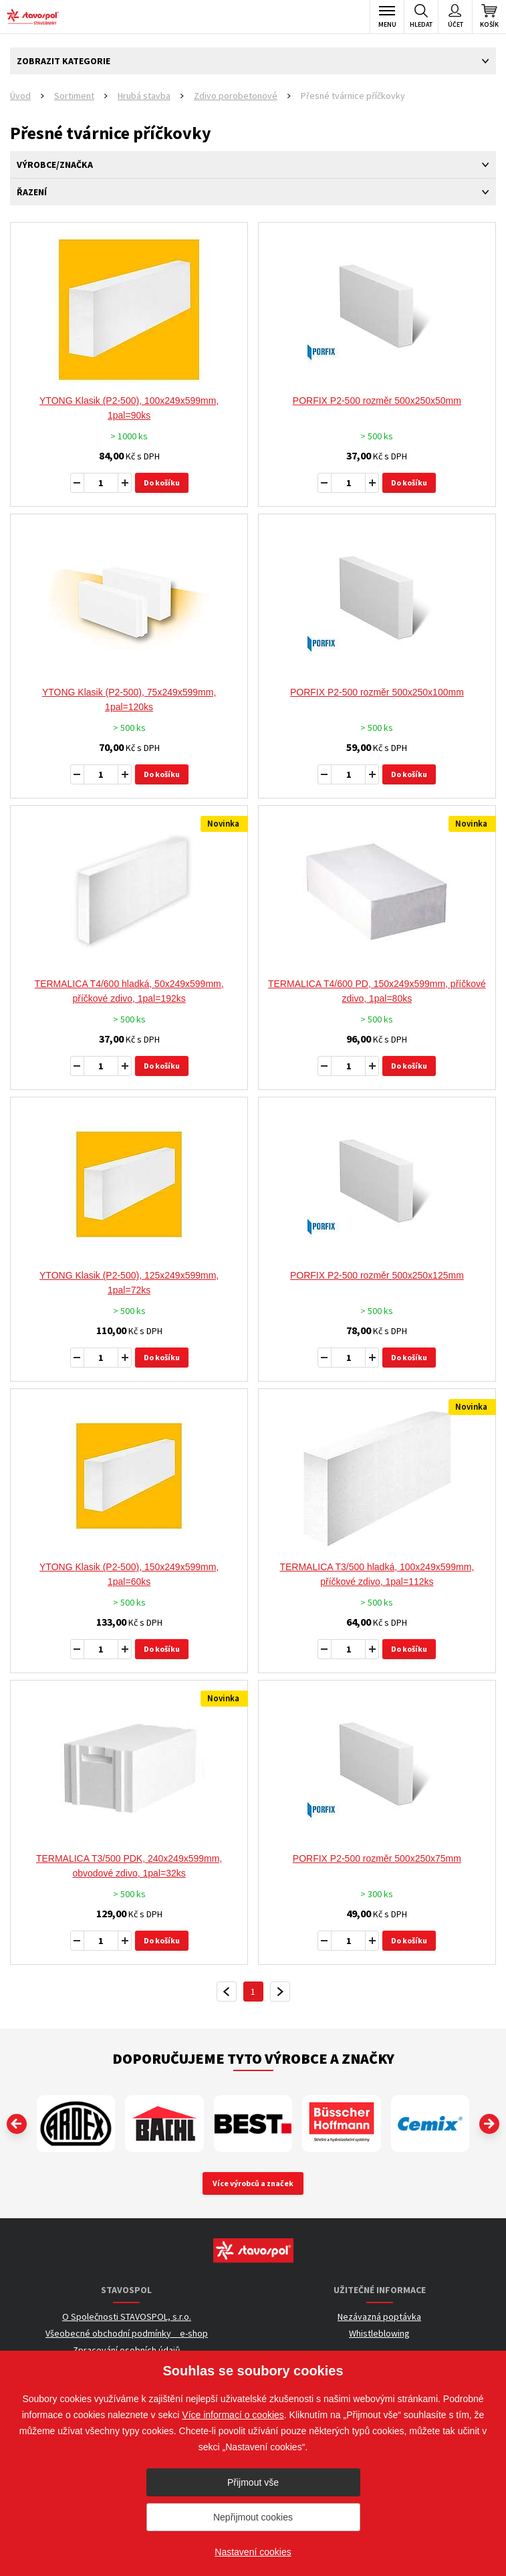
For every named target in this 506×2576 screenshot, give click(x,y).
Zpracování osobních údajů (126, 2350)
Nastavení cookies (253, 2552)
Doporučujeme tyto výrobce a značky (253, 2058)
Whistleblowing (379, 2333)
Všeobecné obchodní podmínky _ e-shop (126, 2333)
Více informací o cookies (233, 2414)
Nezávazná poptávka (379, 2317)
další (280, 1991)
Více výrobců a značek (253, 2183)
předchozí (227, 1991)
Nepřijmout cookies (253, 2517)
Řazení (32, 192)
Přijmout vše (253, 2482)
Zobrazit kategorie (63, 61)
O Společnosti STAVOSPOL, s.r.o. (126, 2317)
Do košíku (162, 482)
